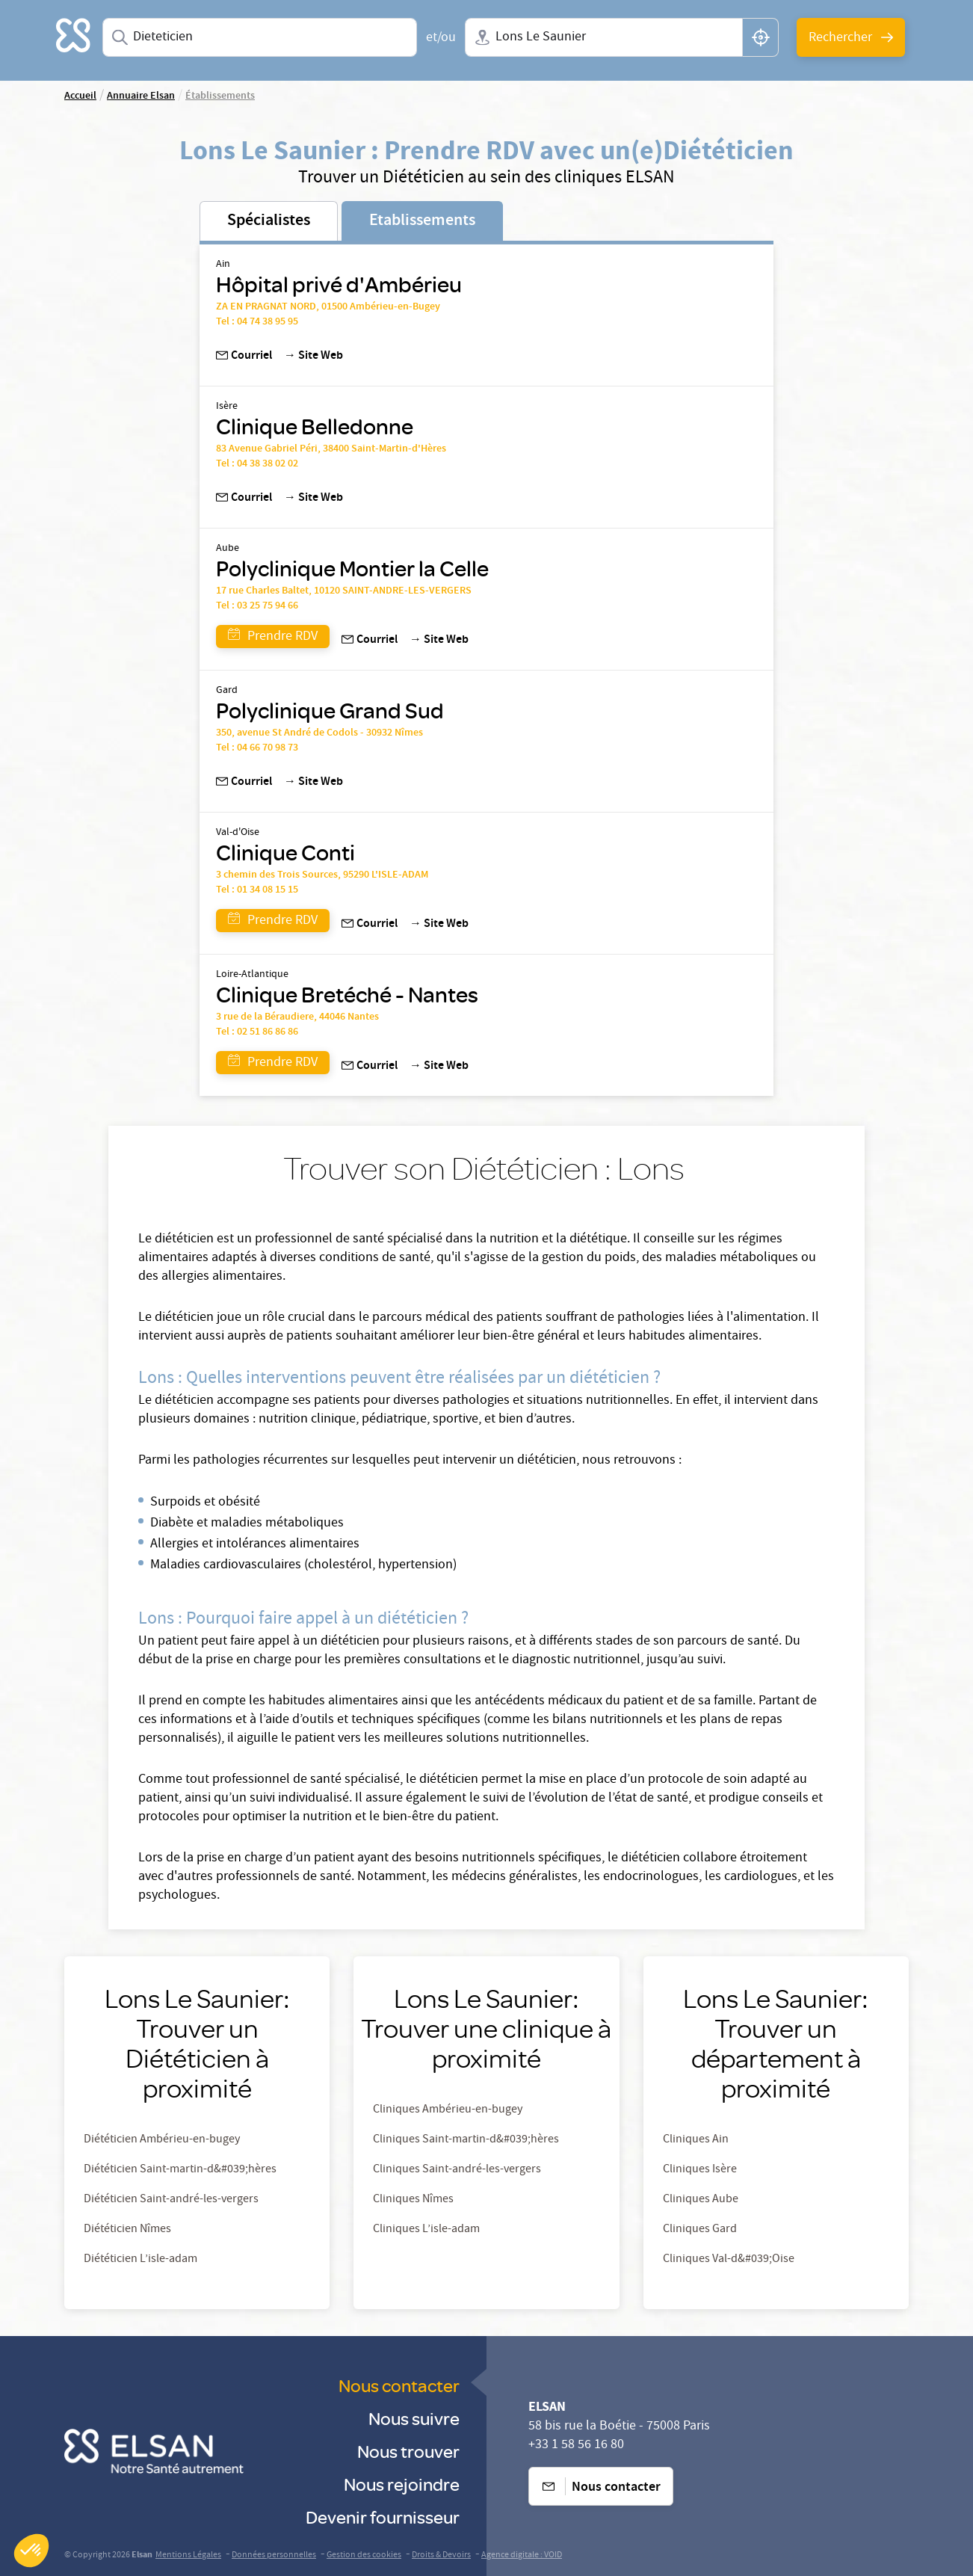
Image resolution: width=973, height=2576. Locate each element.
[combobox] (259, 37)
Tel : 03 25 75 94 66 (257, 606)
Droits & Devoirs (441, 2555)
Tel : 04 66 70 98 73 (258, 748)
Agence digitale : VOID (521, 2555)
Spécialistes (268, 221)
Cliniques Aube (700, 2200)
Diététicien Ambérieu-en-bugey (162, 2140)
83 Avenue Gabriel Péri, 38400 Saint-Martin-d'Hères (331, 449)
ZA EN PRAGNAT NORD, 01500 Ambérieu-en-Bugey (328, 307)
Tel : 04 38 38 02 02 (257, 464)
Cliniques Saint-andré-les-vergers (457, 2170)
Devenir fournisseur (383, 2516)
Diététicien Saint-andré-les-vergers (171, 2200)
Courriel (244, 357)
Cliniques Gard (700, 2230)
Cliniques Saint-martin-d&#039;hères (466, 2140)
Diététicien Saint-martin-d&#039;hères (180, 2170)
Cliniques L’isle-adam (426, 2230)
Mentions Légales (188, 2555)
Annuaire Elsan (141, 96)
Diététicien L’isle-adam (140, 2260)
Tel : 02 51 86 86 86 (257, 1032)
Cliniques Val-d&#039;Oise (728, 2260)
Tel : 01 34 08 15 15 (257, 890)
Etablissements (422, 221)
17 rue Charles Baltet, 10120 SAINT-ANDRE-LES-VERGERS (344, 591)
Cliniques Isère (700, 2170)
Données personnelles (274, 2555)
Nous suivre (414, 2417)
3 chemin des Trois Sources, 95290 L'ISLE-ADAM (322, 875)
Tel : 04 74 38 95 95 (257, 322)
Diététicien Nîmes (127, 2230)
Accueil (80, 96)
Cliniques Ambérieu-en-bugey (447, 2110)
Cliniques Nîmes (413, 2200)
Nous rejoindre (402, 2483)
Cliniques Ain (696, 2140)
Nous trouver (408, 2450)
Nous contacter (399, 2385)
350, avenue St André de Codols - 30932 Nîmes (319, 733)
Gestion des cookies (364, 2555)
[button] (31, 2551)
